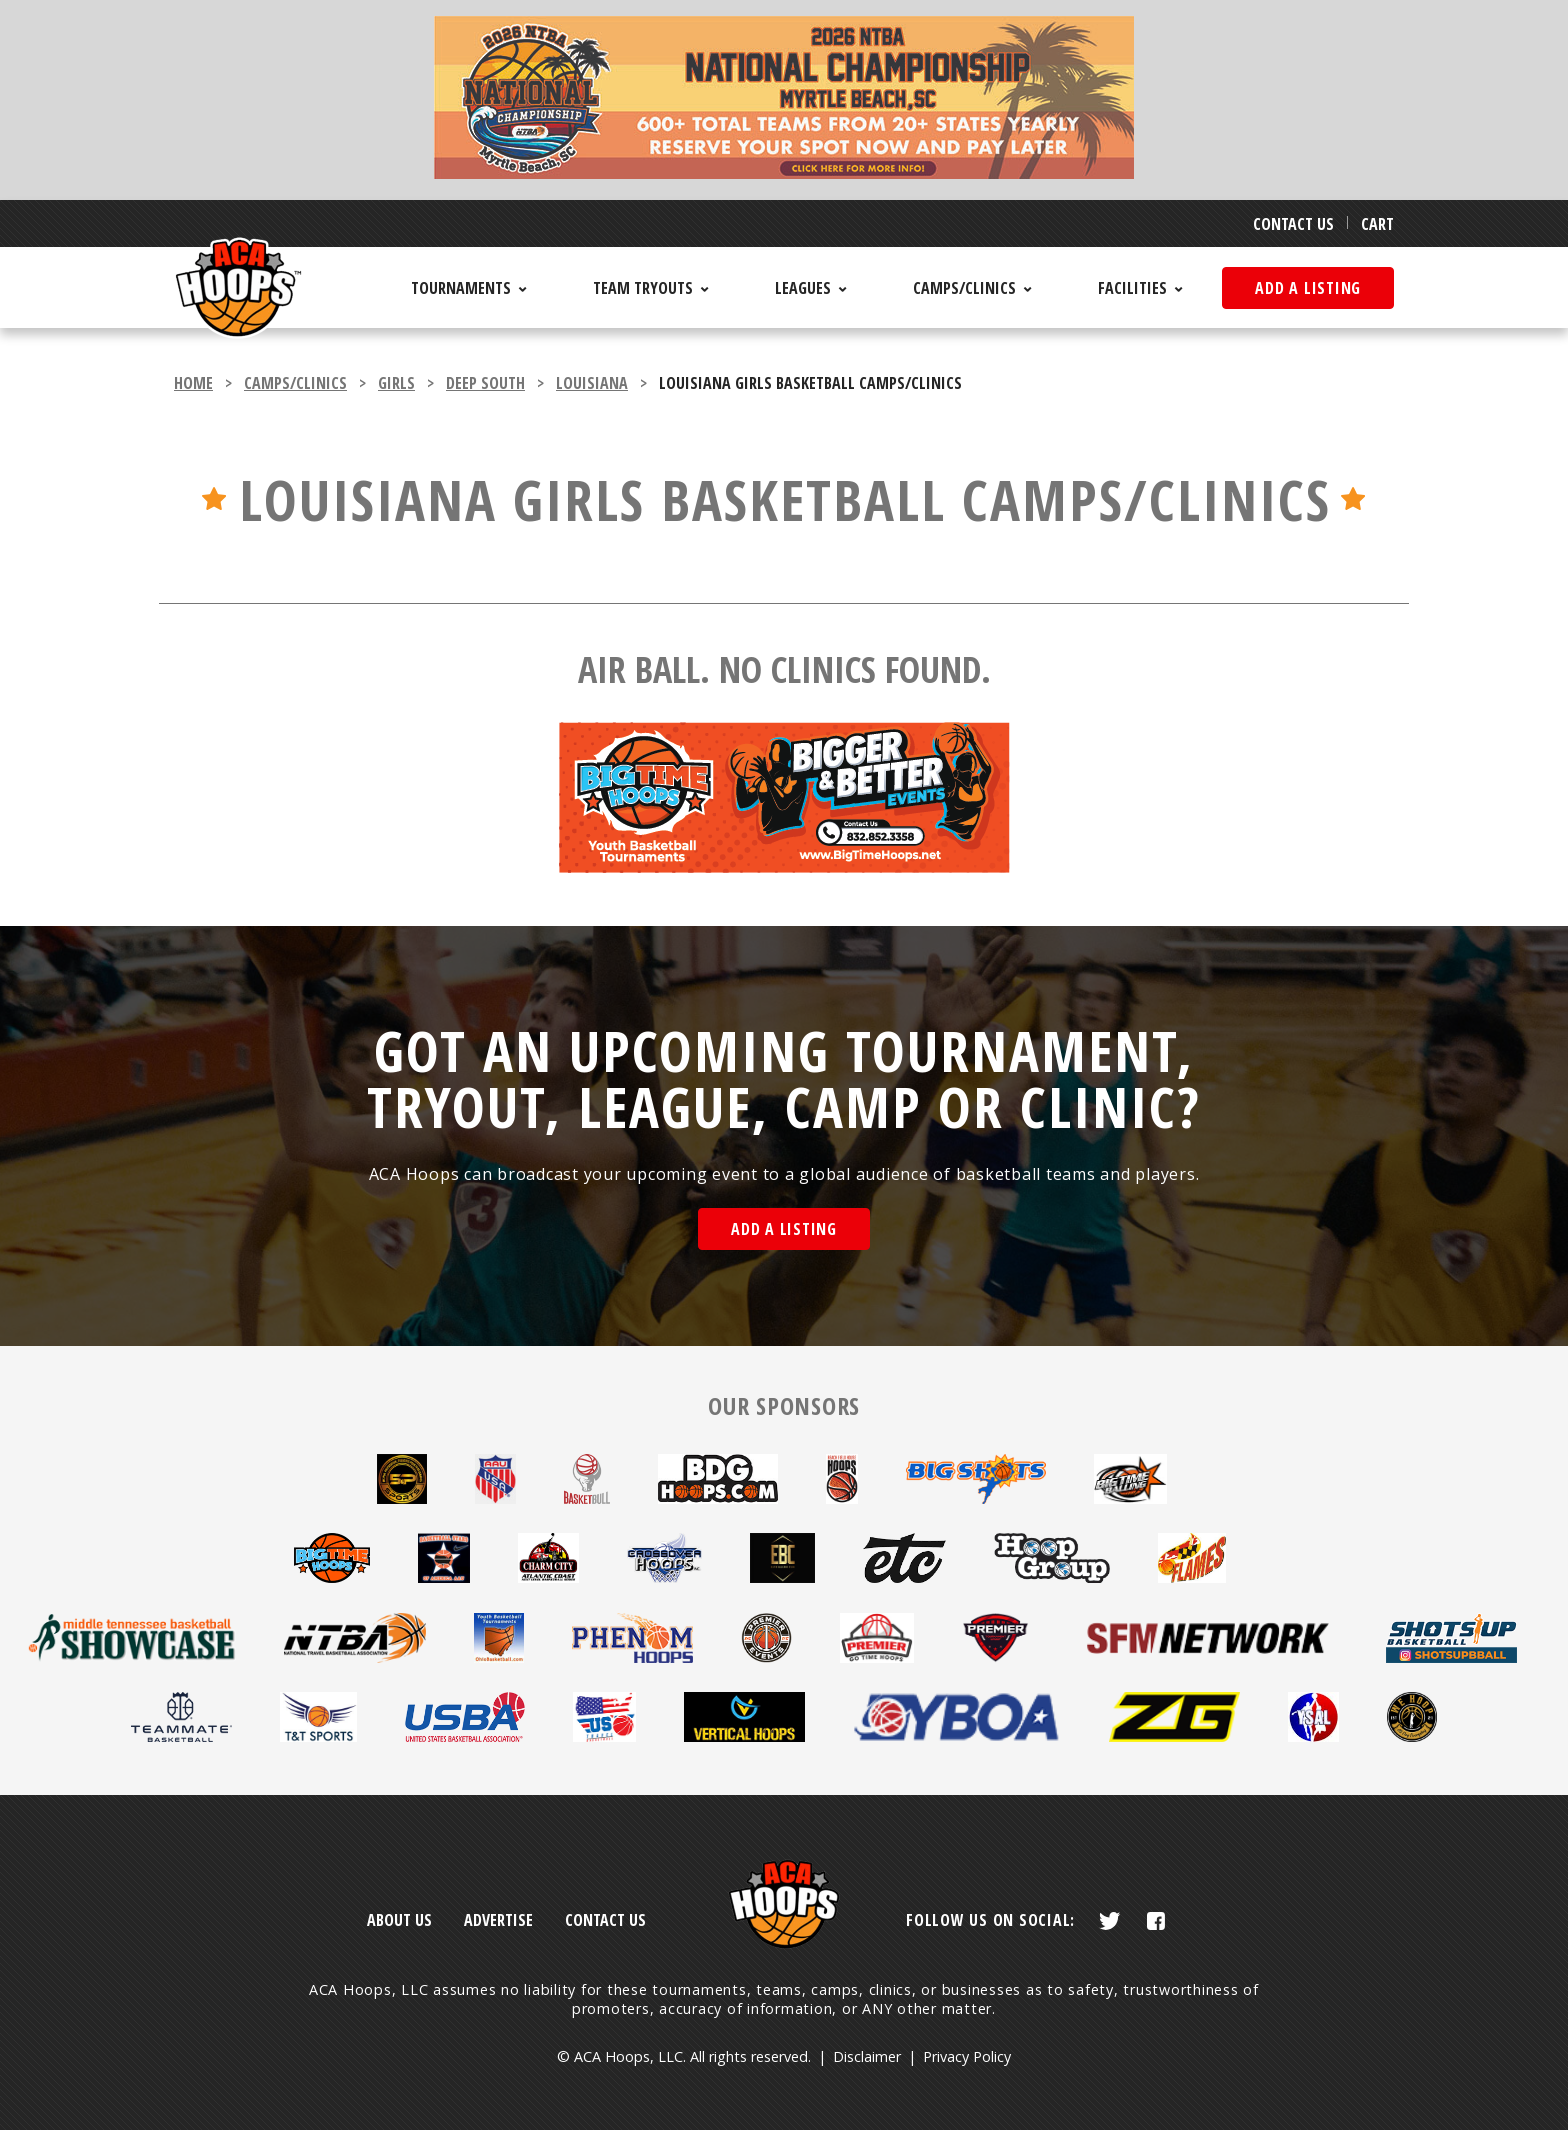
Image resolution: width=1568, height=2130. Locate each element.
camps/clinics (295, 383)
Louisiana (592, 383)
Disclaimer (867, 2056)
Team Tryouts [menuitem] (643, 288)
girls (396, 383)
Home (193, 383)
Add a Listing (784, 1229)
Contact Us (1293, 224)
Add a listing (1308, 288)
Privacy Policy (967, 2056)
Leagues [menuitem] (803, 288)
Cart (1377, 224)
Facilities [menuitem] (1132, 288)
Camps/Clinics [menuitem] (964, 288)
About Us (399, 1920)
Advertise (498, 1920)
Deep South (485, 383)
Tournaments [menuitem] (461, 288)
